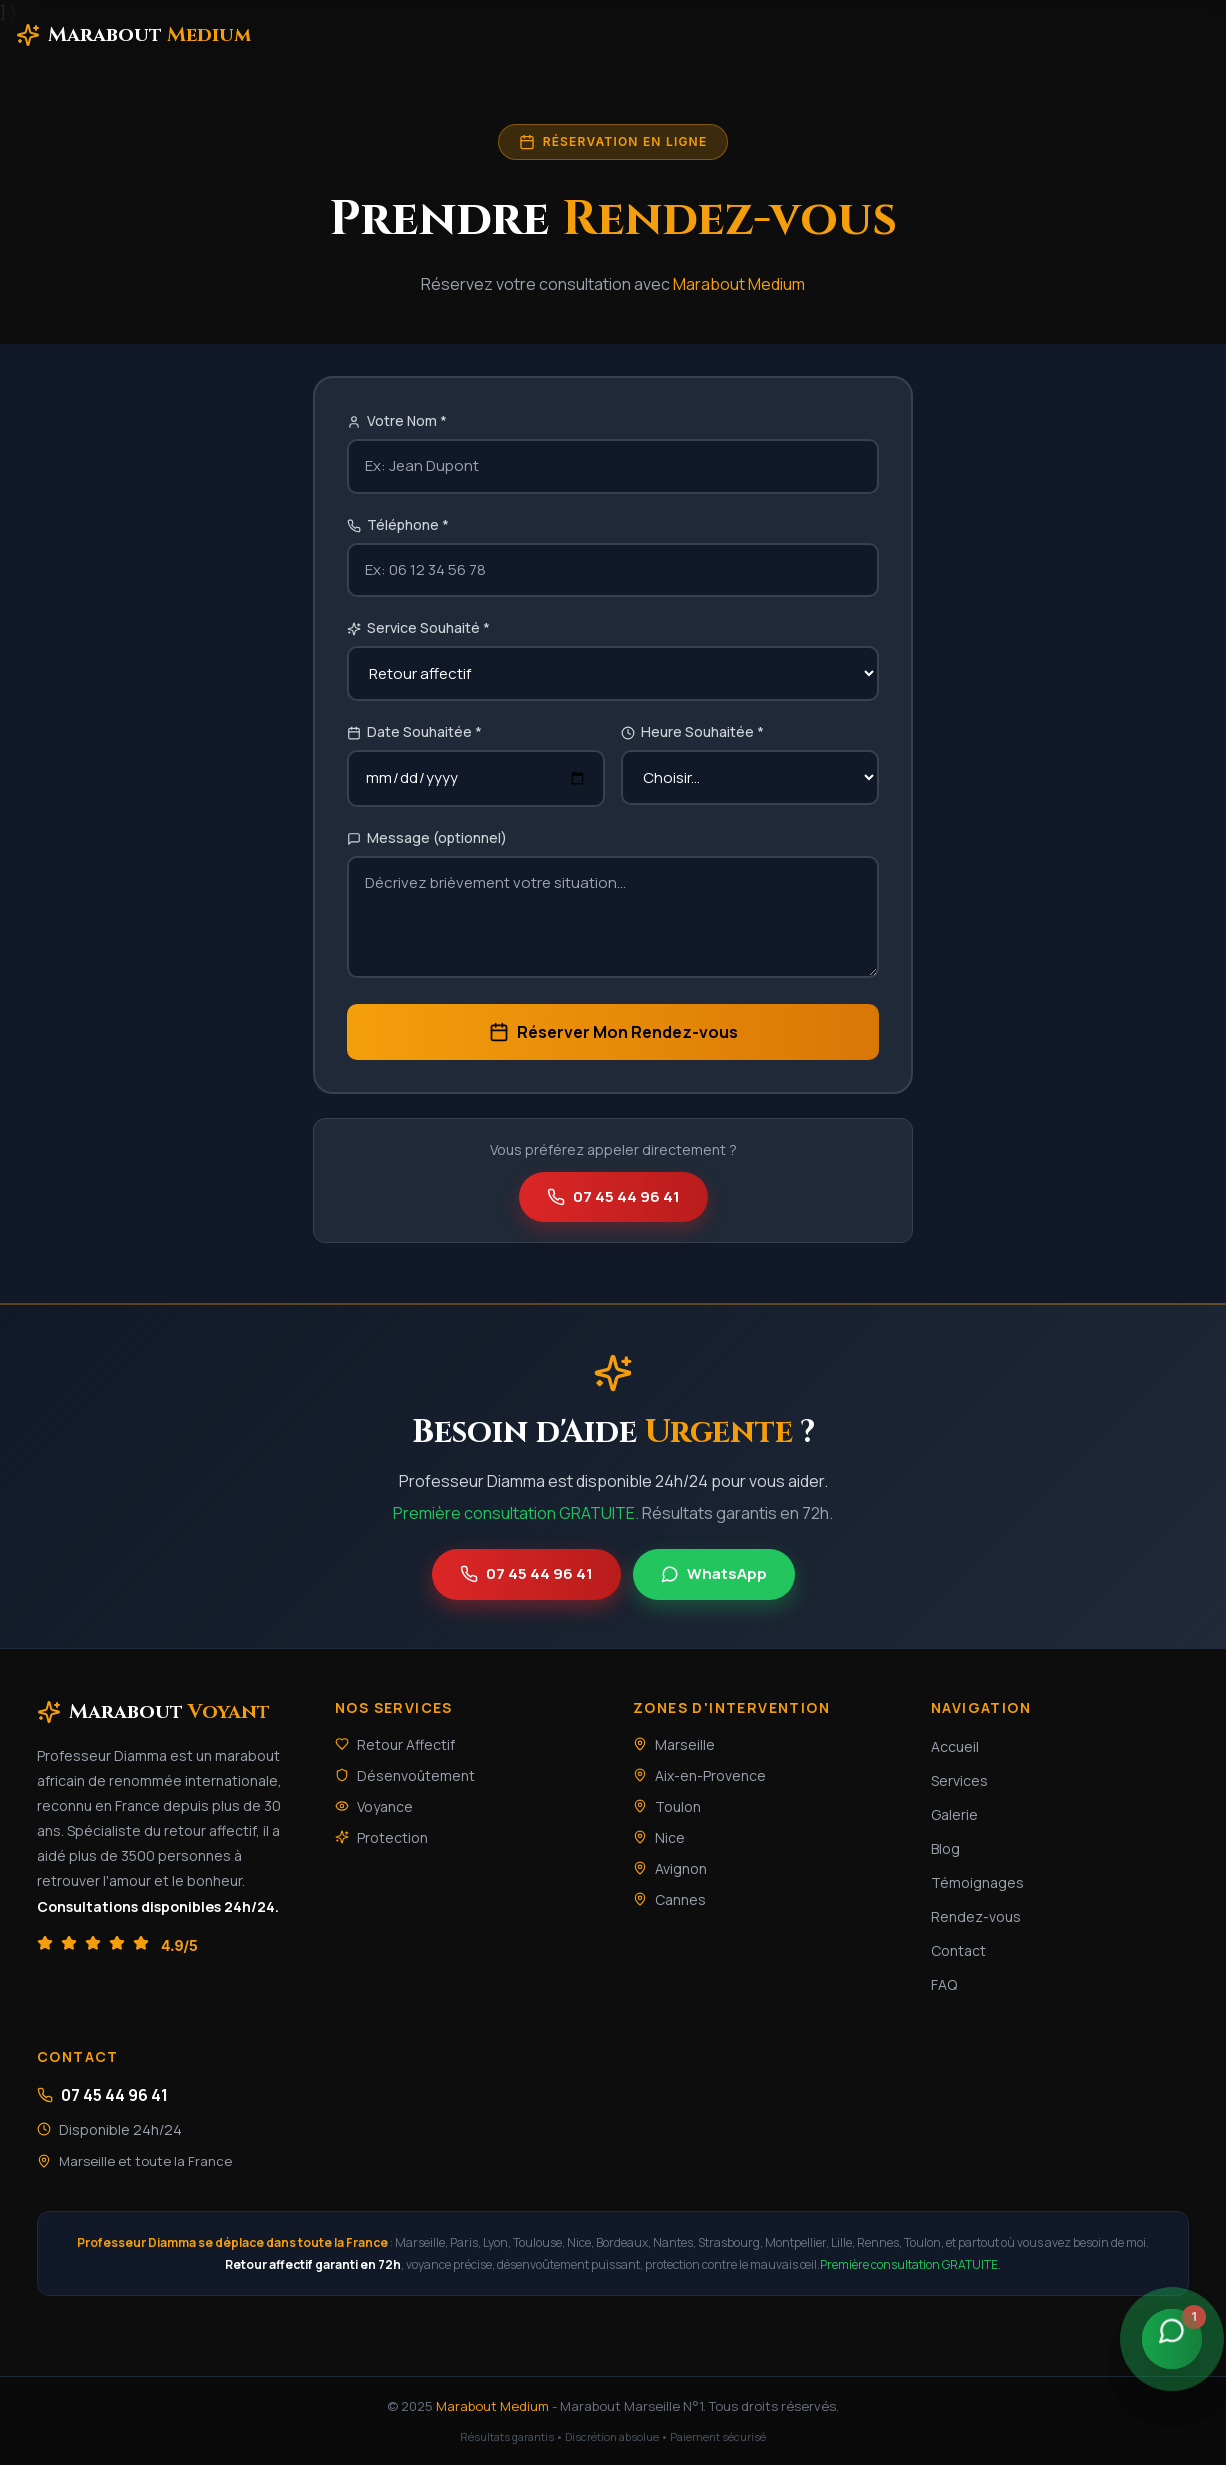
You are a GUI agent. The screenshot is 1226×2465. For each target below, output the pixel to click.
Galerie (954, 1814)
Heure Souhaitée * (692, 731)
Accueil (955, 1746)
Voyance (374, 1806)
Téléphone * (398, 524)
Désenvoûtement (405, 1775)
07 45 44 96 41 (613, 1196)
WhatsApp (714, 1573)
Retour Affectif (395, 1744)
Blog (945, 1848)
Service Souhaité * (418, 627)
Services (959, 1780)
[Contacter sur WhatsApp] (1172, 2339)
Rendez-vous (976, 1916)
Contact (958, 1950)
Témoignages (977, 1882)
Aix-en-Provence (699, 1775)
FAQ (944, 1984)
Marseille (674, 1744)
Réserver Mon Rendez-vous (613, 1032)
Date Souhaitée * (414, 731)
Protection (381, 1837)
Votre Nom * (397, 420)
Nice (659, 1837)
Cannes (669, 1899)
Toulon (667, 1806)
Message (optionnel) (427, 837)
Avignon (670, 1868)
